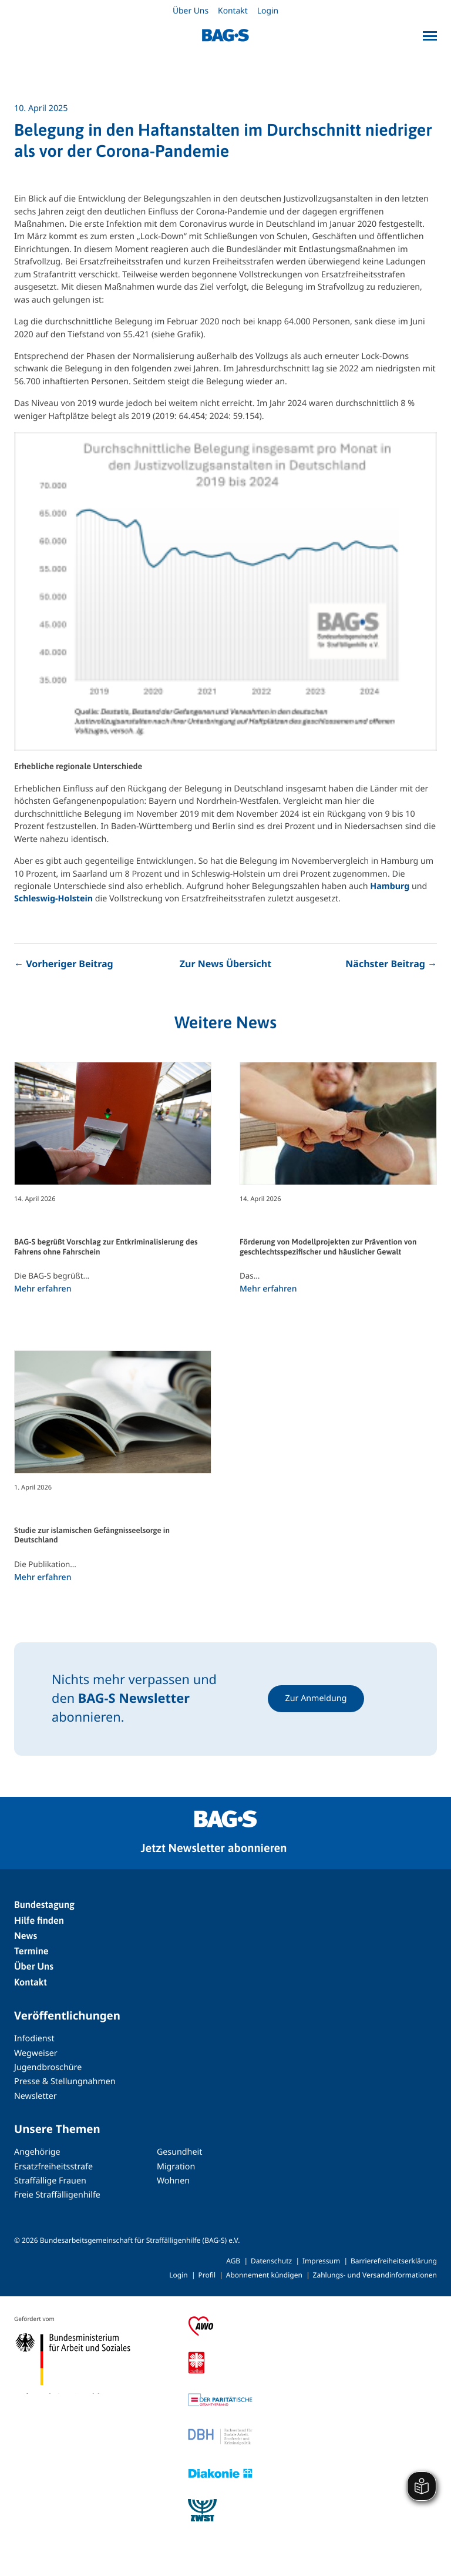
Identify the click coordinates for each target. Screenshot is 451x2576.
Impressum (321, 2261)
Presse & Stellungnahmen (65, 2081)
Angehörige (37, 2152)
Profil (207, 2275)
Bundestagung (44, 1905)
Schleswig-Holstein (53, 898)
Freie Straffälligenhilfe (57, 2195)
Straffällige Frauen (50, 2180)
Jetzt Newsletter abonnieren (214, 1848)
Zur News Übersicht (225, 964)
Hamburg (389, 886)
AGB (233, 2261)
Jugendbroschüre (48, 2067)
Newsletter (35, 2096)
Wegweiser (36, 2053)
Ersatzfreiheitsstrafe (53, 2166)
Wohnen (173, 2180)
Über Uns (190, 10)
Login (267, 10)
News (25, 1936)
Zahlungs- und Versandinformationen (375, 2275)
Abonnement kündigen (264, 2275)
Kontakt (233, 10)
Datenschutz (271, 2261)
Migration (176, 2166)
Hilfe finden (39, 1921)
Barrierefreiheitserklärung (394, 2261)
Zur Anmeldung (316, 1698)
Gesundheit (179, 2152)
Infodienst (34, 2038)
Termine (31, 1951)
